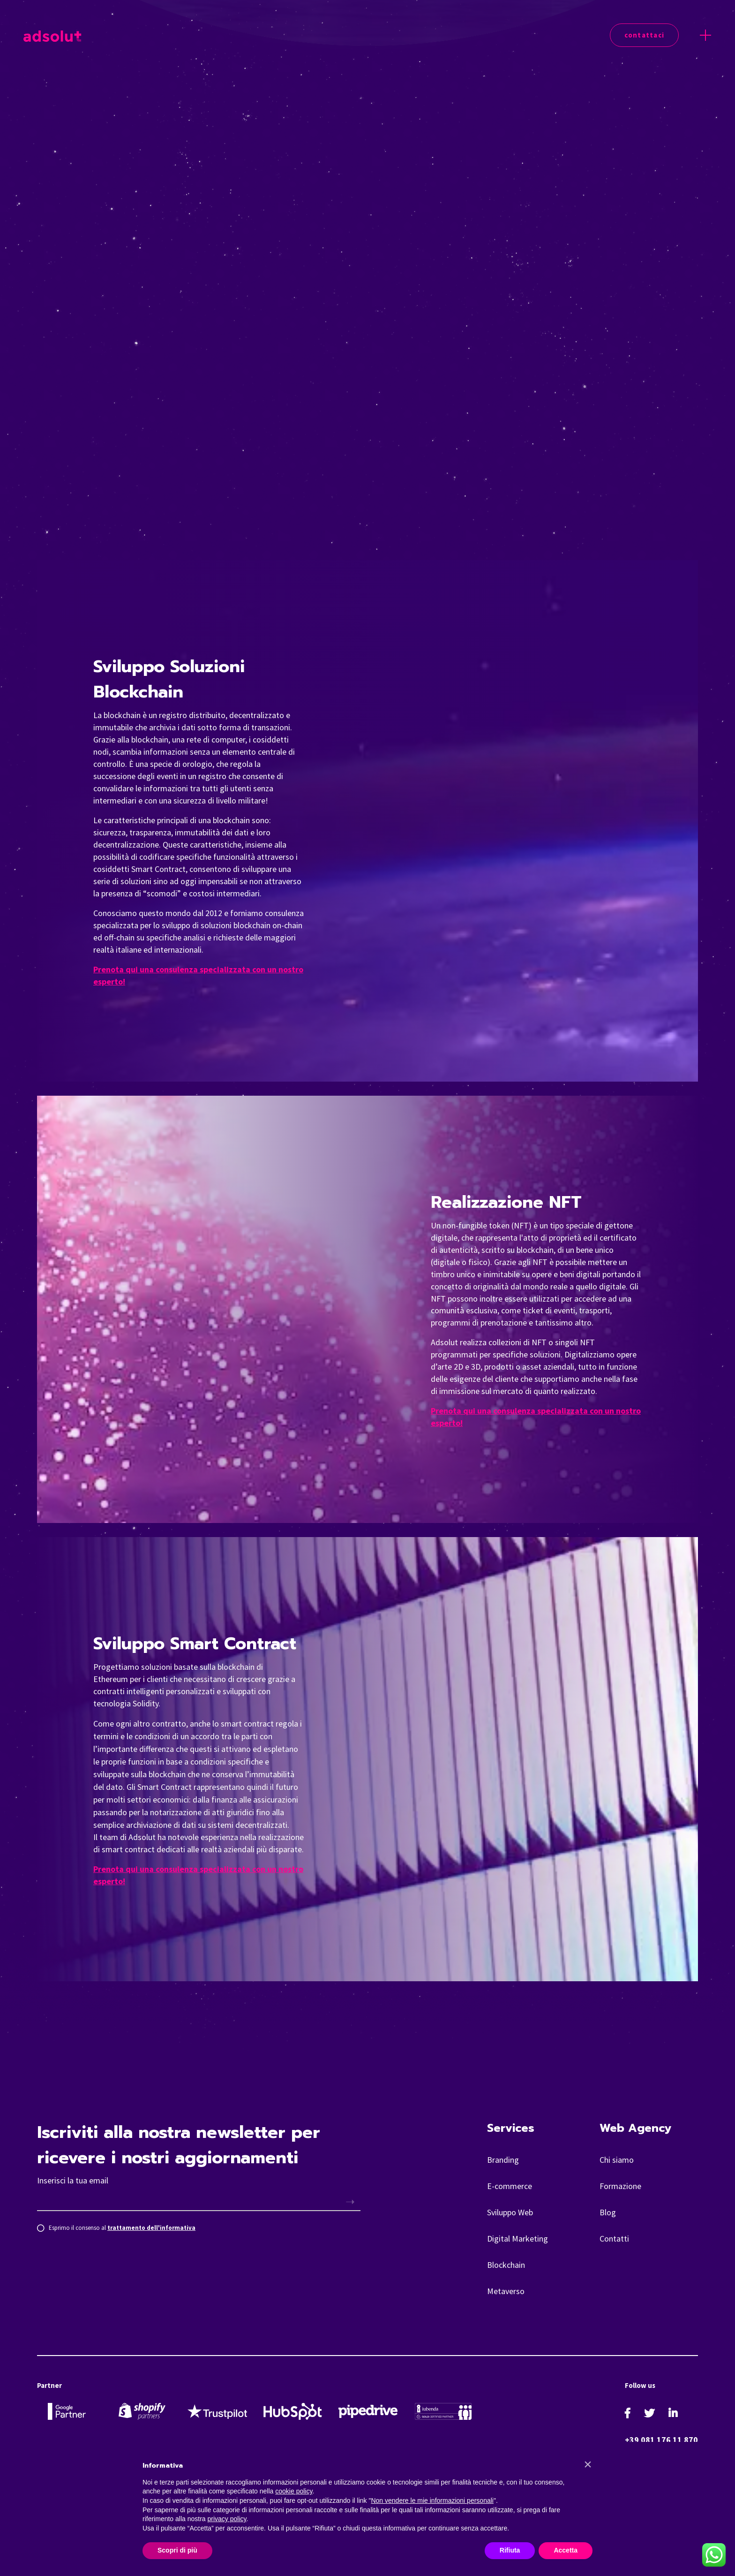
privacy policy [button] (227, 2519)
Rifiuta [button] (510, 2550)
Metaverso (506, 2291)
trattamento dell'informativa (151, 2228)
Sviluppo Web (510, 2212)
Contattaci (644, 34)
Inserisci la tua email (72, 2180)
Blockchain (506, 2264)
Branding (503, 2159)
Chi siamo (617, 2159)
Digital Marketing (517, 2238)
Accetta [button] (566, 2550)
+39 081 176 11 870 (661, 2439)
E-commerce (509, 2186)
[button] (587, 2464)
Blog (608, 2212)
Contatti (614, 2238)
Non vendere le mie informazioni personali (432, 2500)
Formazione (620, 2186)
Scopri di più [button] (177, 2550)
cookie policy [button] (293, 2491)
